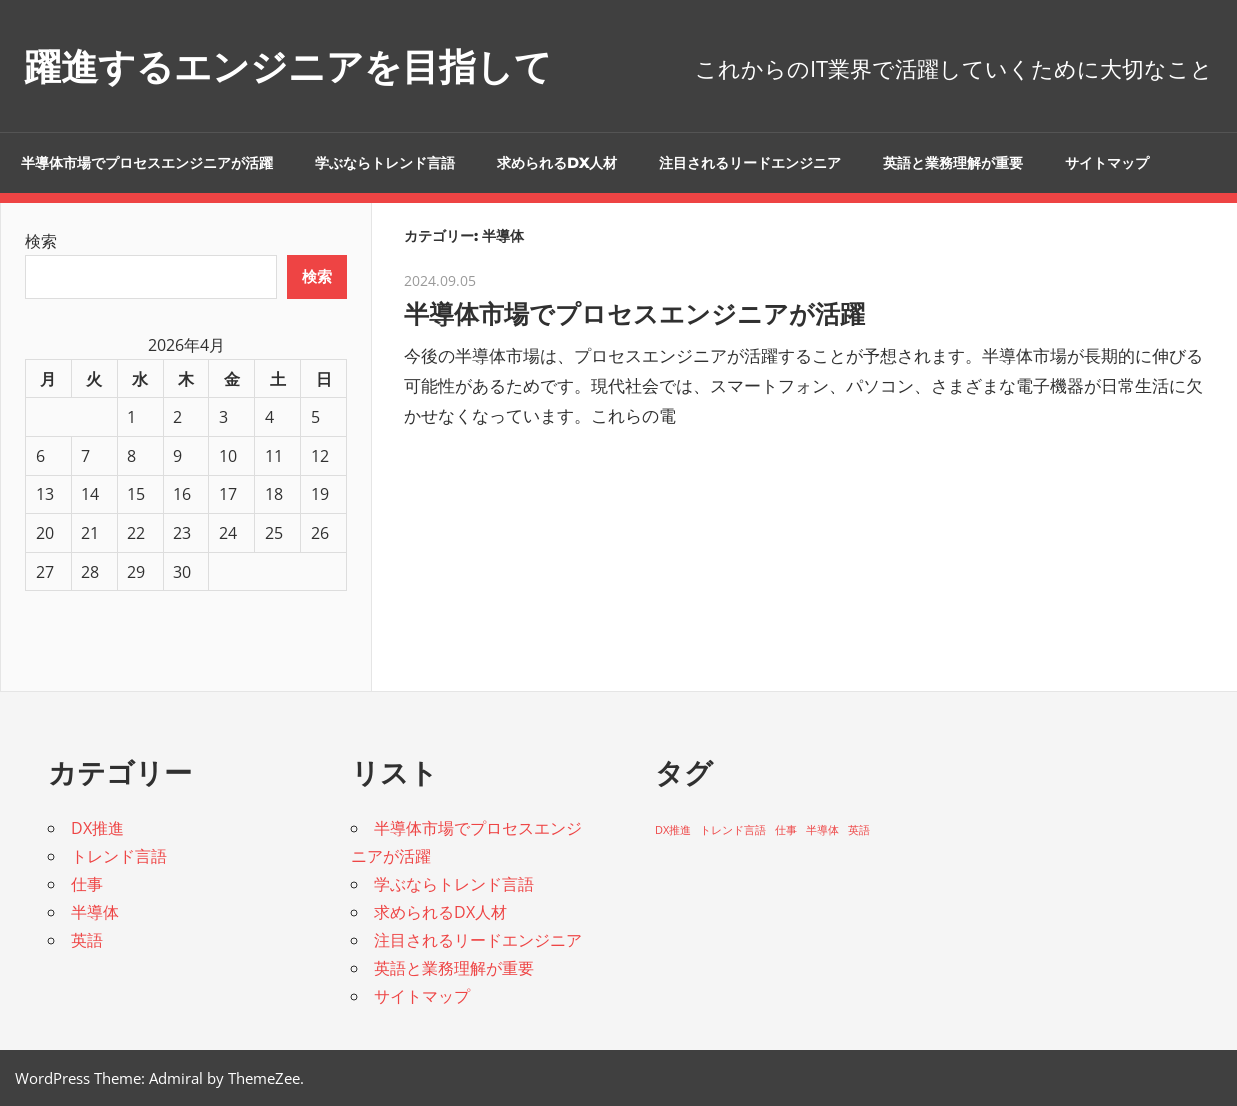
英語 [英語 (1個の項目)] (859, 830)
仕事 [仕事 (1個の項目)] (786, 830)
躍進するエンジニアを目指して (309, 65)
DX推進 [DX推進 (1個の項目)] (673, 830)
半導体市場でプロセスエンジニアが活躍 (147, 163)
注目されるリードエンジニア (750, 163)
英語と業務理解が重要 (953, 163)
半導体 (95, 912)
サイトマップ (1107, 163)
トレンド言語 (119, 856)
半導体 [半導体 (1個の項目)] (822, 830)
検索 (41, 241)
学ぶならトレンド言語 (385, 163)
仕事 (87, 884)
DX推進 (97, 828)
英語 (87, 940)
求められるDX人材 (557, 163)
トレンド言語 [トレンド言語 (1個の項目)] (733, 830)
